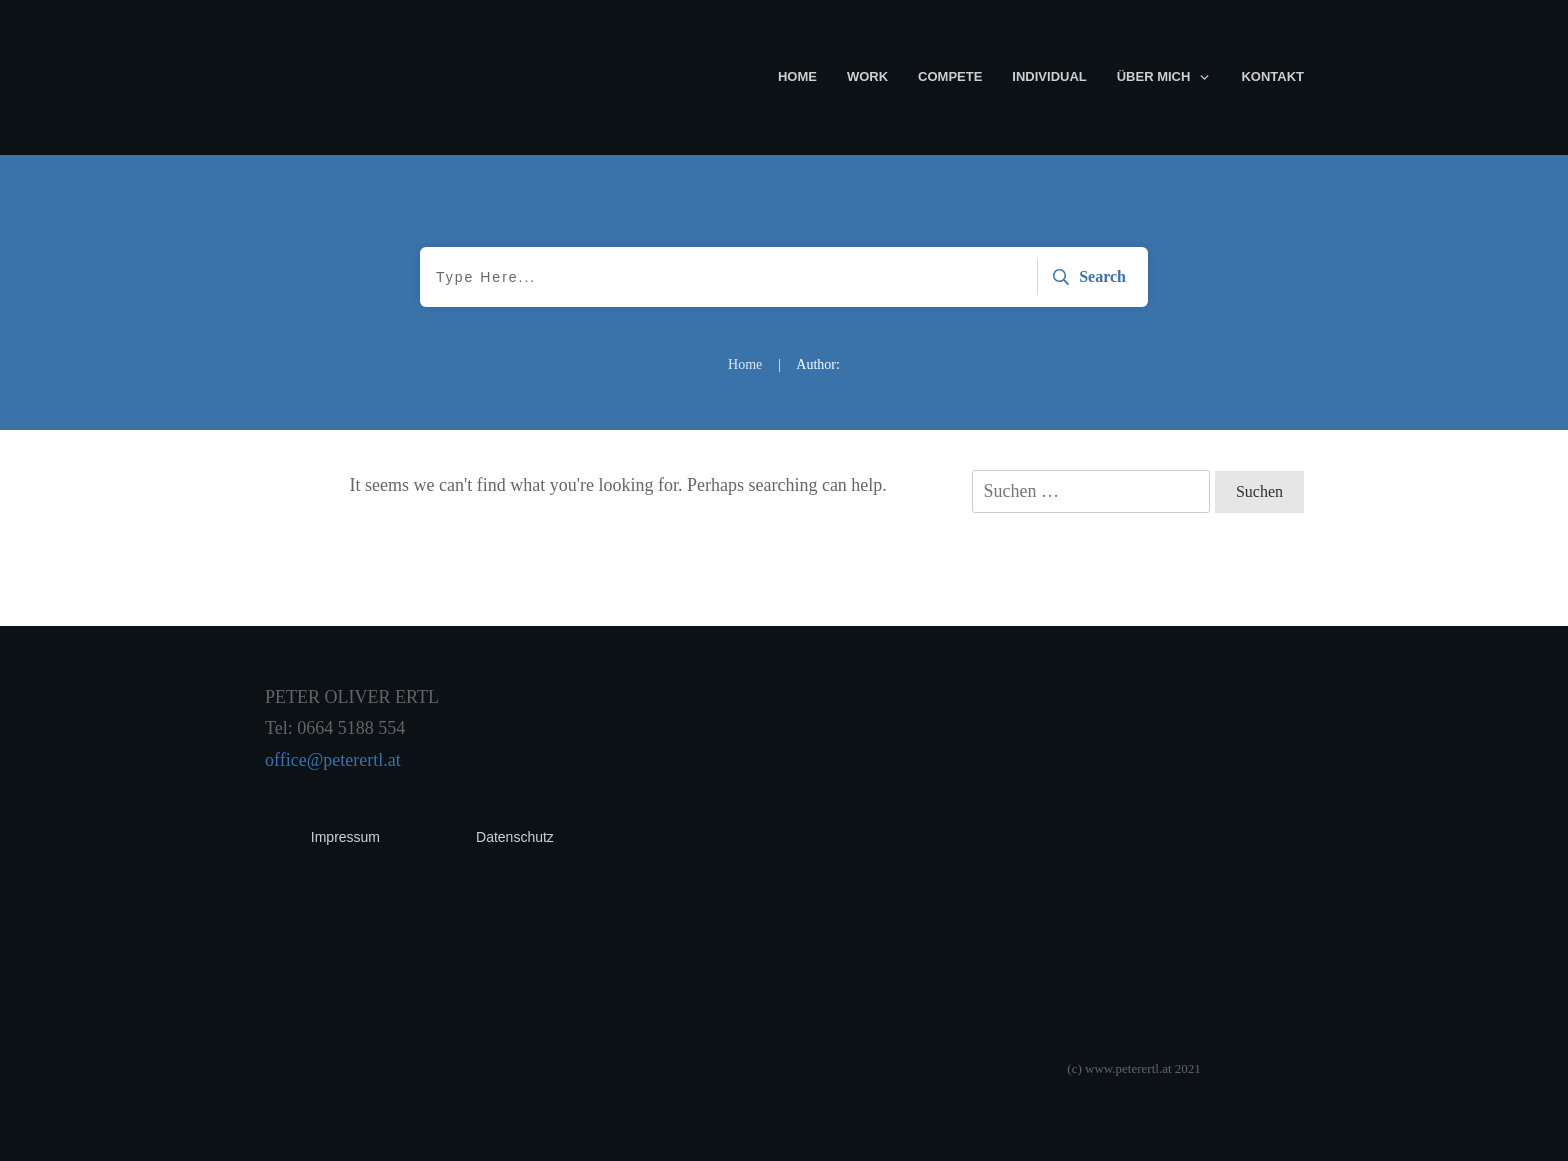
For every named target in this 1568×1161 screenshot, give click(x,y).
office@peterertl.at (333, 760)
